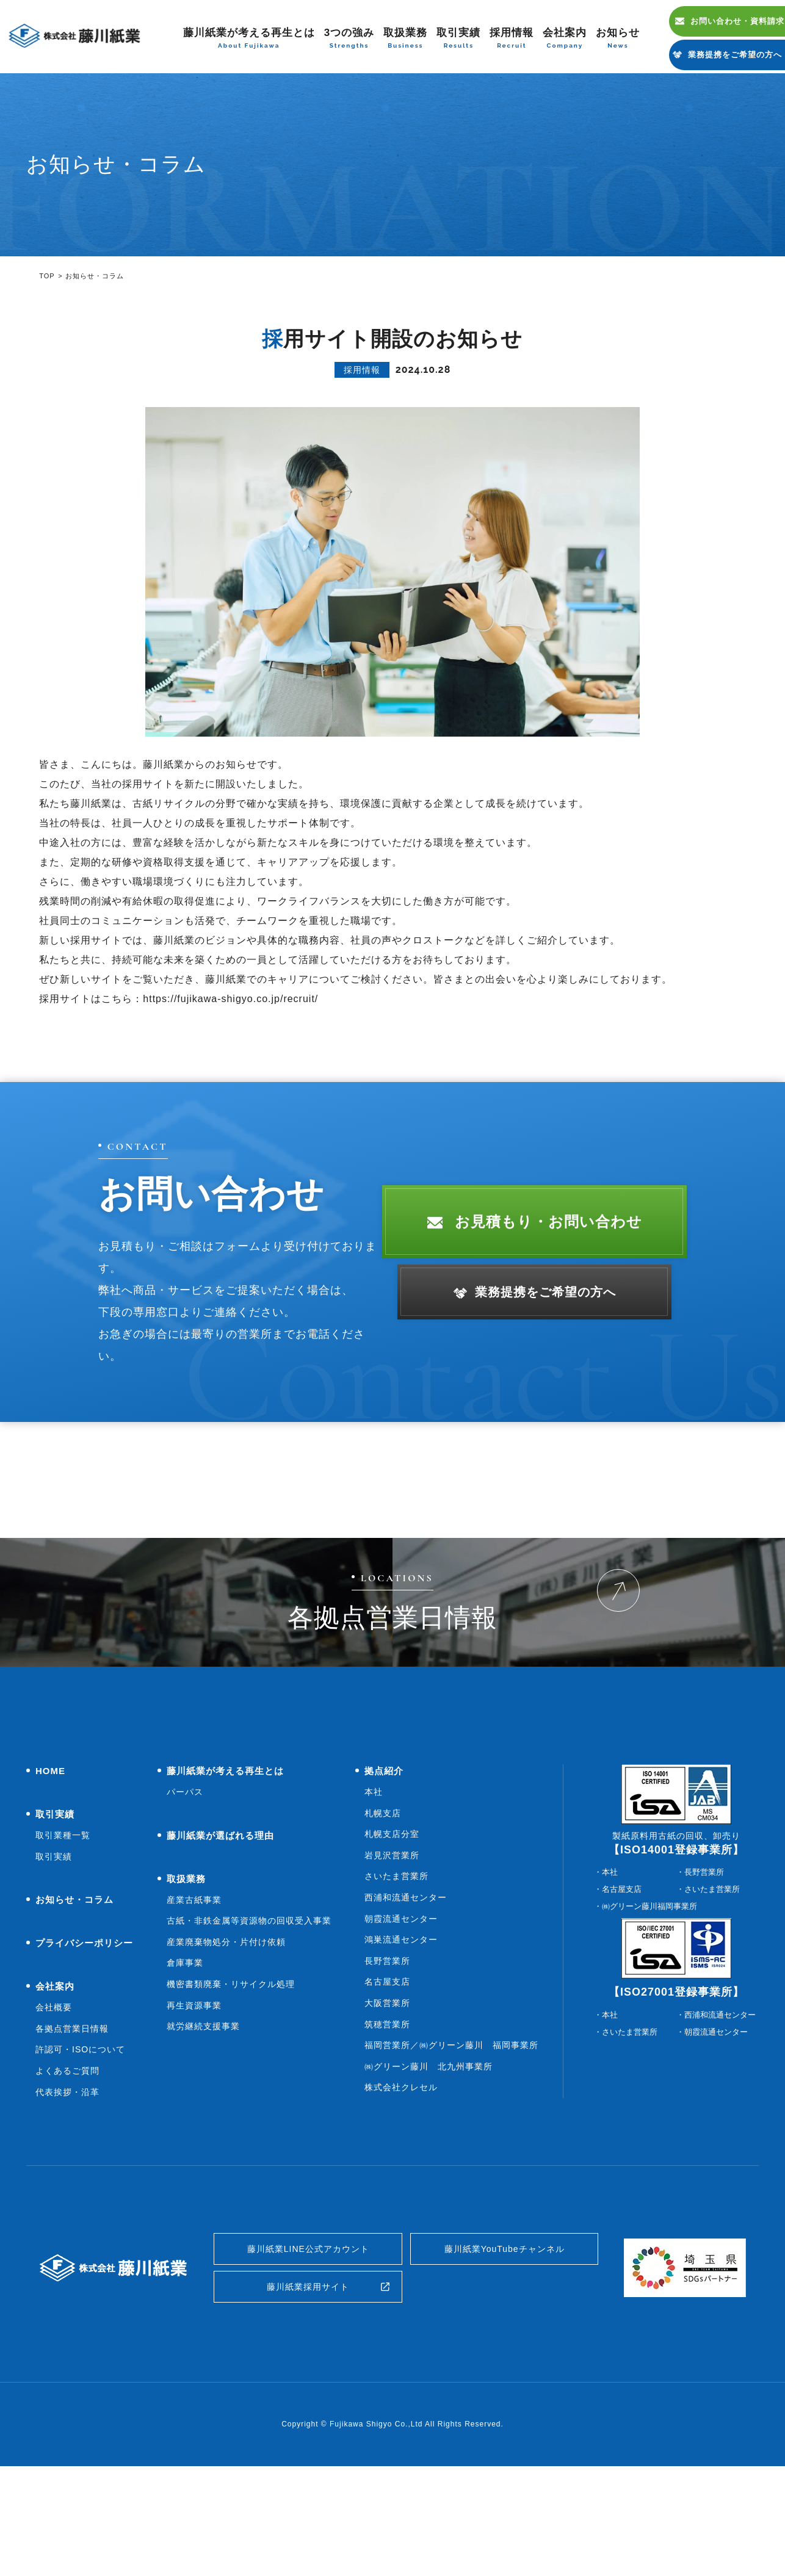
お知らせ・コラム (74, 1997)
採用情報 (512, 39)
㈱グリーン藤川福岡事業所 (649, 2003)
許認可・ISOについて (80, 2147)
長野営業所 (387, 2058)
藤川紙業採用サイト (308, 2393)
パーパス (185, 1889)
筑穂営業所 (387, 2122)
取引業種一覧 (62, 1933)
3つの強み (349, 39)
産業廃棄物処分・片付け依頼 (226, 2039)
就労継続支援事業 (203, 2124)
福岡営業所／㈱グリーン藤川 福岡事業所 (451, 2143)
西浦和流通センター (405, 1995)
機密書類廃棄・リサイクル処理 (231, 2082)
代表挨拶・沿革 (67, 2190)
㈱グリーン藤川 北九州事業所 (428, 2164)
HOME (50, 1868)
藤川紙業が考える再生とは (249, 39)
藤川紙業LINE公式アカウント (308, 2349)
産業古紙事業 (194, 1997)
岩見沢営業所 (391, 1953)
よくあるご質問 (67, 2168)
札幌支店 (382, 1911)
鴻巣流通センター (401, 2037)
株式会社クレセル (401, 2185)
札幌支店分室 (391, 1931)
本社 (373, 1889)
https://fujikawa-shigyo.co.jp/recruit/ (230, 999)
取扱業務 (405, 39)
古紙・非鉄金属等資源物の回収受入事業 (249, 2018)
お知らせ (618, 39)
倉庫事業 (185, 2060)
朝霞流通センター (401, 2016)
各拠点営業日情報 (72, 2126)
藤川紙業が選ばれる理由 (220, 1933)
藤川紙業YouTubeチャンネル (504, 2349)
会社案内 (565, 39)
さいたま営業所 (396, 1974)
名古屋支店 (387, 2079)
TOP (46, 276)
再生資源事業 (194, 2103)
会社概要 (53, 2105)
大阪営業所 (387, 2100)
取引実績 (458, 39)
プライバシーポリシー (84, 2040)
